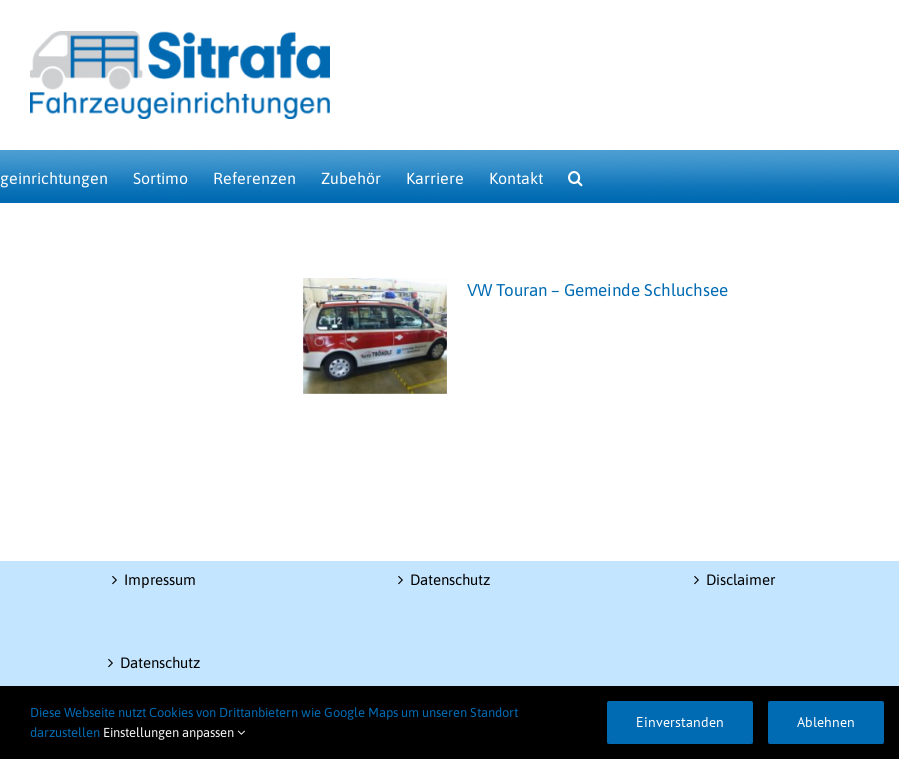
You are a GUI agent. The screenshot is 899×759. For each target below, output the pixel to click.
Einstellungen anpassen (174, 732)
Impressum (160, 579)
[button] (575, 176)
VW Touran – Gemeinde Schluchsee (597, 290)
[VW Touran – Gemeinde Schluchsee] (375, 336)
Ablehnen (826, 722)
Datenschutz (160, 662)
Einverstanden (680, 722)
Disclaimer (740, 579)
